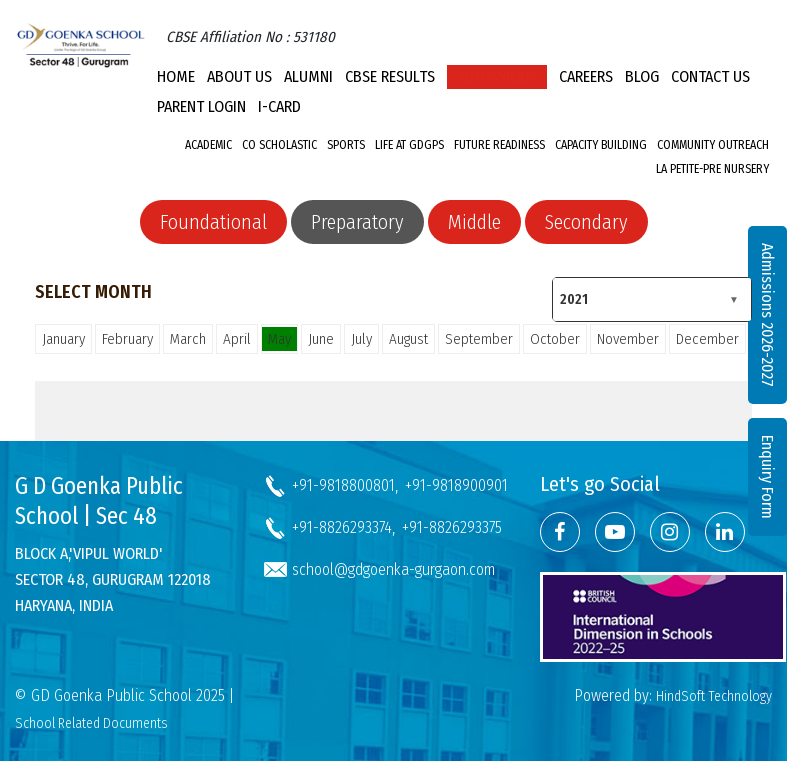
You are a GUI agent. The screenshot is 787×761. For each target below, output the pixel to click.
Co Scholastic (279, 145)
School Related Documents (91, 723)
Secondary (586, 222)
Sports (346, 145)
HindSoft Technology (714, 696)
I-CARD (279, 106)
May (279, 339)
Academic (208, 145)
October (555, 339)
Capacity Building (601, 145)
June (321, 339)
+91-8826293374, (343, 527)
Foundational (213, 222)
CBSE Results (390, 76)
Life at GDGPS (409, 145)
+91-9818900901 (456, 485)
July (361, 339)
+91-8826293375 (452, 527)
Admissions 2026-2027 (767, 315)
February (127, 339)
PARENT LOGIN (201, 106)
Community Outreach (713, 145)
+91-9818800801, (345, 485)
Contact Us (710, 76)
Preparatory (357, 222)
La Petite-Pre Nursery (712, 169)
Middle (474, 222)
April (237, 339)
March (188, 339)
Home (176, 76)
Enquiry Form (767, 477)
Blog (642, 76)
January (63, 339)
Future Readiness (499, 145)
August (408, 339)
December (707, 339)
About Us (239, 76)
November (628, 339)
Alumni (308, 76)
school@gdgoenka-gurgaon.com (393, 569)
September (479, 339)
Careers (586, 76)
